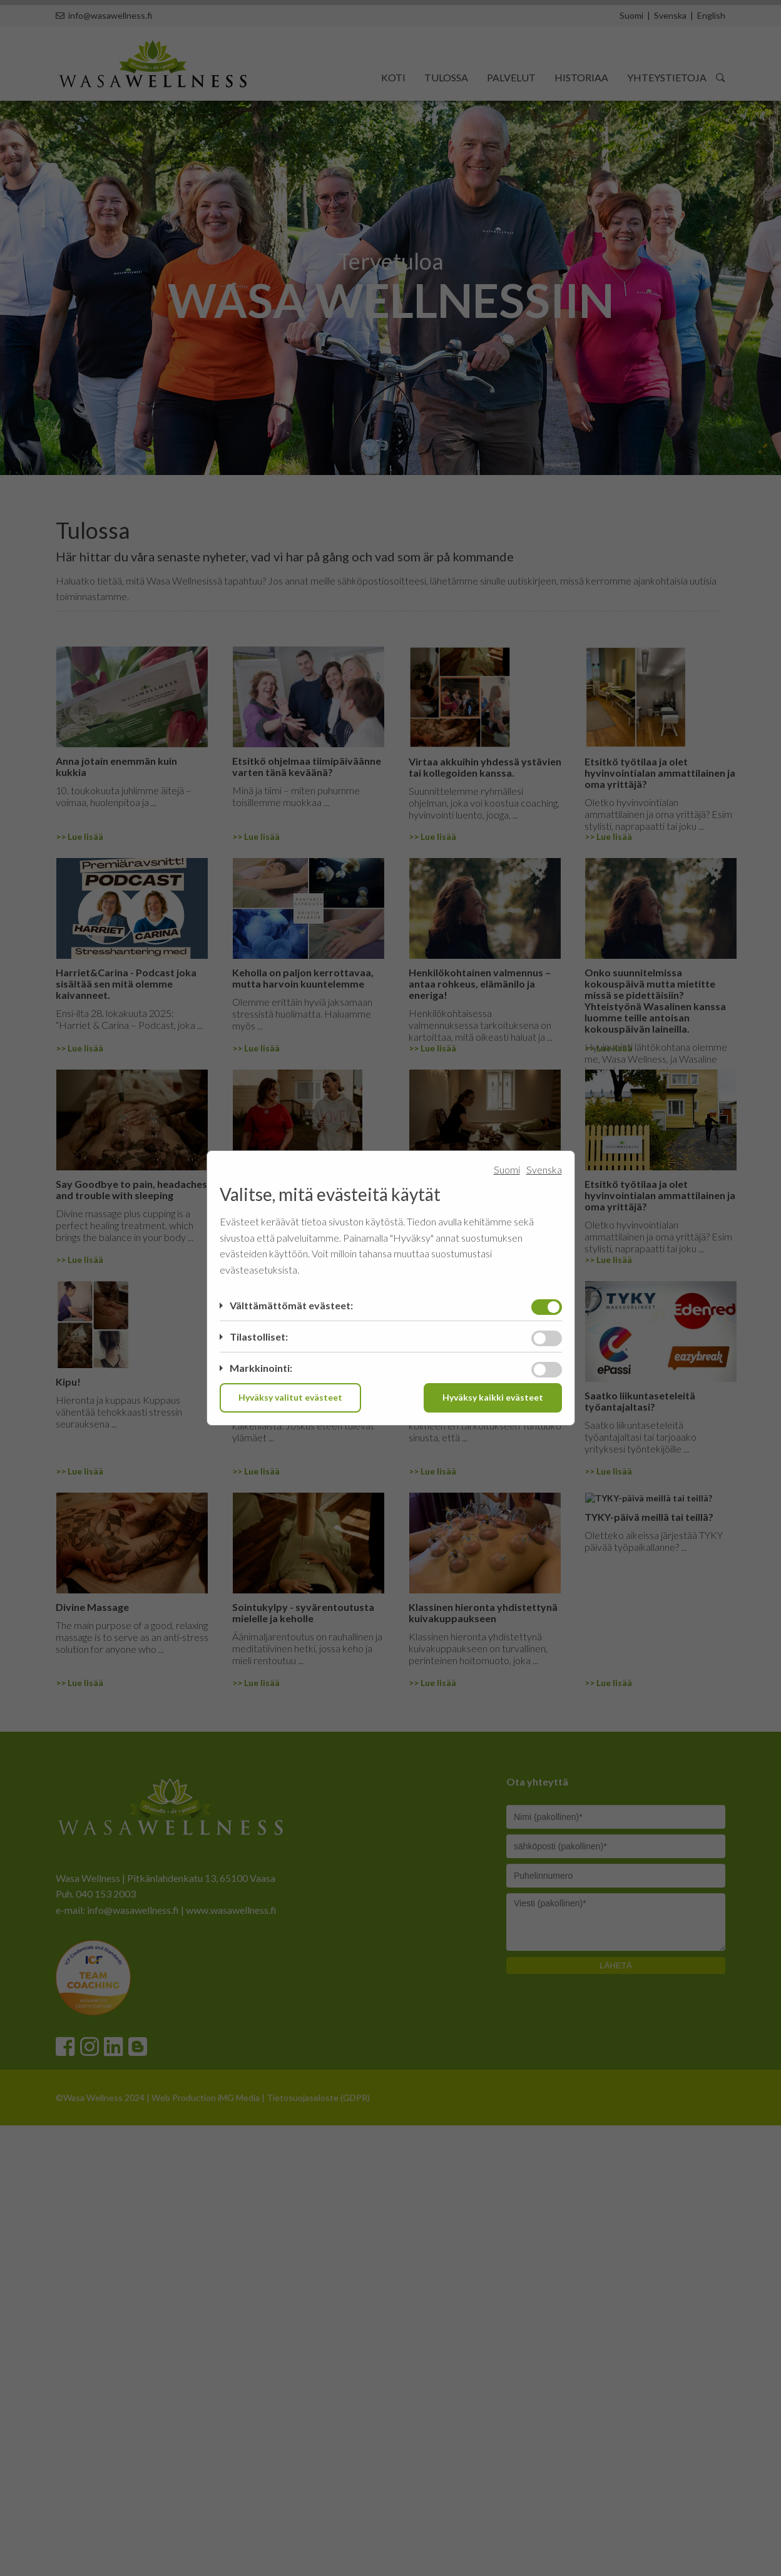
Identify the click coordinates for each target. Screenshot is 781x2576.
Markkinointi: (261, 1368)
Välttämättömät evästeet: (291, 1305)
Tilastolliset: (259, 1336)
